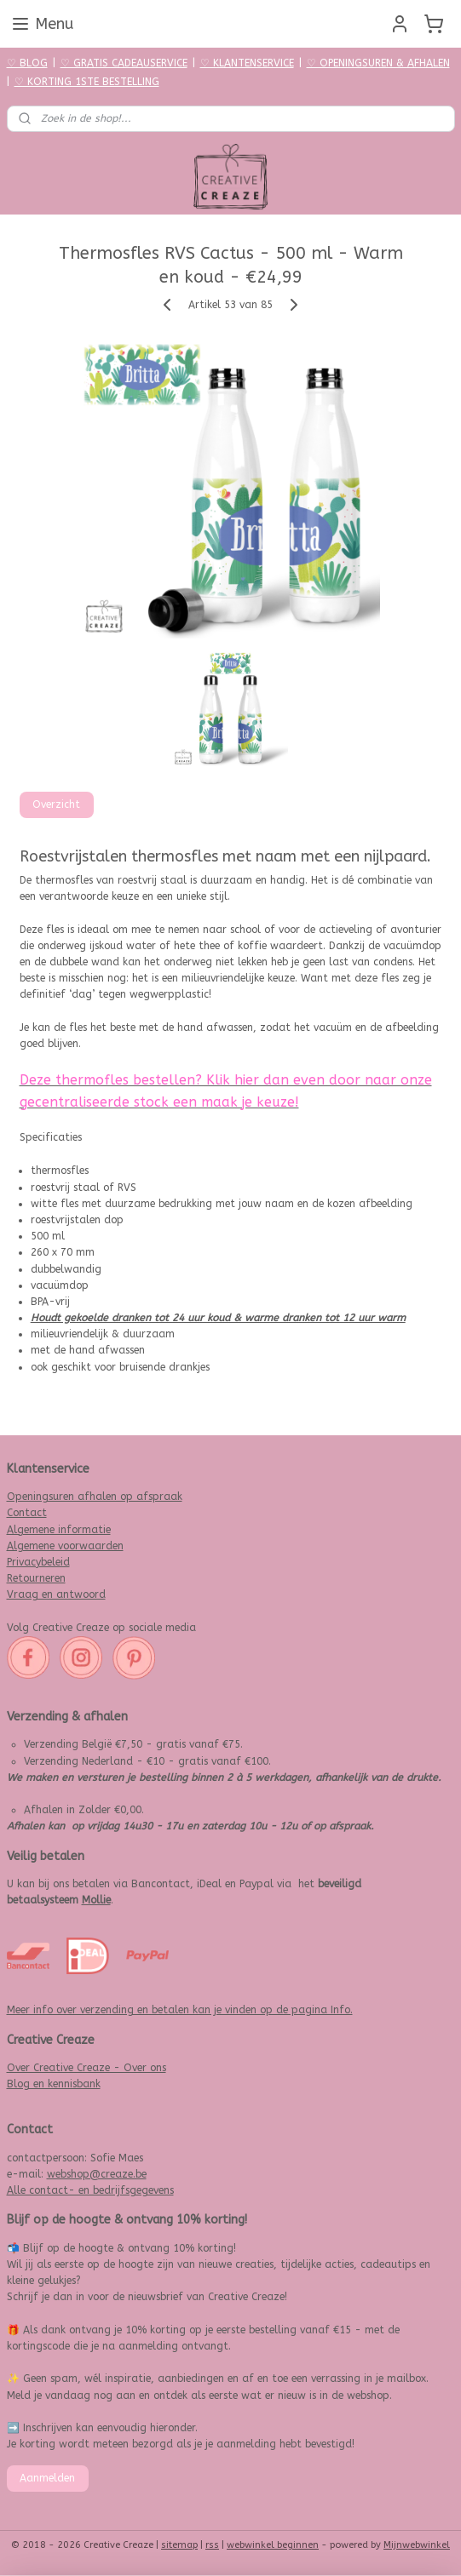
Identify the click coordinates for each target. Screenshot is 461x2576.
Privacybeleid (38, 1562)
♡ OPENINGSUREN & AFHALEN (378, 63)
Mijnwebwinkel (416, 2544)
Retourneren (36, 1578)
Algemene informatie (59, 1530)
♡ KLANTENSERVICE (247, 63)
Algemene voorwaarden (65, 1546)
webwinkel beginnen (273, 2544)
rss (212, 2544)
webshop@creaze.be (97, 2174)
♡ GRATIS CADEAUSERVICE (124, 63)
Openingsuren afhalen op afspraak (94, 1497)
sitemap (179, 2544)
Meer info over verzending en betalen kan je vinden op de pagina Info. (180, 2010)
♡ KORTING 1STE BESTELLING (86, 82)
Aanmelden (47, 2478)
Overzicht (56, 804)
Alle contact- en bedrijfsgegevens (90, 2190)
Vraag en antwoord (56, 1594)
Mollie (96, 1900)
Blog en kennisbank (54, 2084)
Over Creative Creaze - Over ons (86, 2068)
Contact (27, 1513)
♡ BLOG (27, 63)
